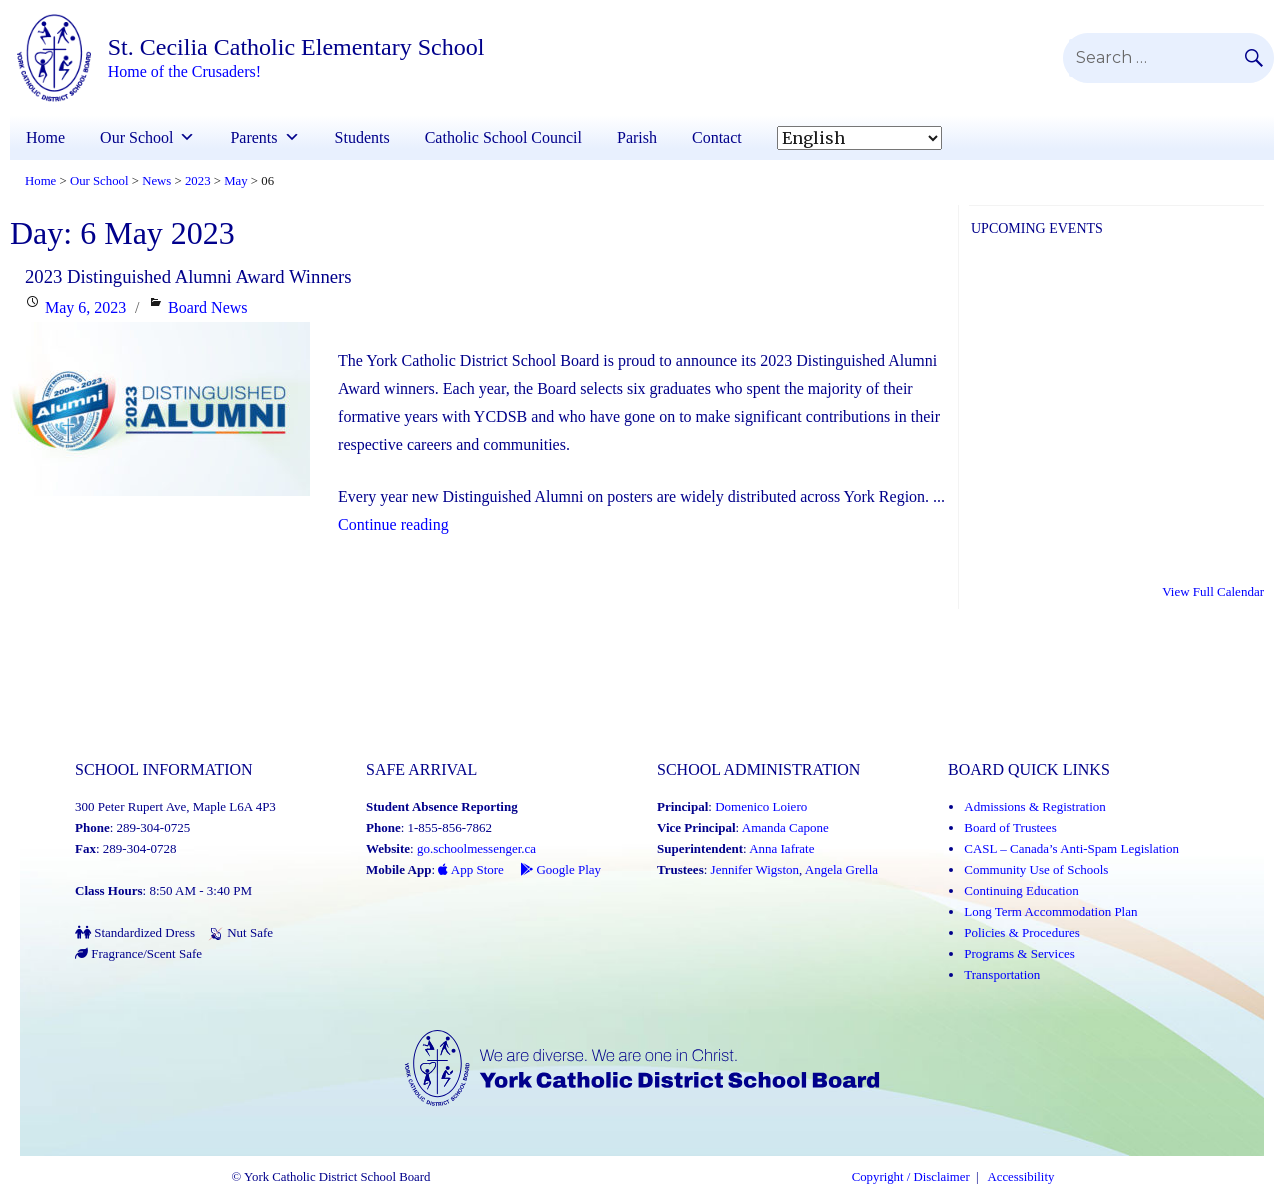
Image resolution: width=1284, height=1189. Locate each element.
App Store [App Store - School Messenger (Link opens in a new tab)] (471, 869)
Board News (208, 307)
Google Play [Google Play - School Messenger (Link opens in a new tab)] (560, 869)
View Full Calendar (1213, 591)
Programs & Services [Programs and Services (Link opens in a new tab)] (1019, 953)
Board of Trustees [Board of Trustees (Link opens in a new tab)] (1010, 827)
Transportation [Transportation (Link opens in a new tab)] (1002, 974)
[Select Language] (859, 138)
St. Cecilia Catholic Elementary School (296, 47)
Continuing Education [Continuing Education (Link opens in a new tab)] (1021, 890)
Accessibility (1021, 1177)
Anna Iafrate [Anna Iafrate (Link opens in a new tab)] (781, 848)
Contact (717, 137)
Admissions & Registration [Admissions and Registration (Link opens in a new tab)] (1035, 806)
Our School (136, 137)
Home (45, 137)
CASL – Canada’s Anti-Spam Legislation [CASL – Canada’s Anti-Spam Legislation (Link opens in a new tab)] (1071, 848)
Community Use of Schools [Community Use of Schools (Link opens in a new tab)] (1036, 869)
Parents (253, 137)
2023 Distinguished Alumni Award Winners (188, 276)
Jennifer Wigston (755, 869)
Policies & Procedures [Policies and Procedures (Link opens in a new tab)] (1022, 932)
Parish (637, 137)
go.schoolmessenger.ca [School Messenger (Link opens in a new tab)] (476, 848)
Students (362, 137)
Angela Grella (841, 869)
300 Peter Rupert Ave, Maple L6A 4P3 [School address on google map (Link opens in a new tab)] (175, 806)
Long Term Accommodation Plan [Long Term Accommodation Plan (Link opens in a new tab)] (1050, 911)
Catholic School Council (503, 137)
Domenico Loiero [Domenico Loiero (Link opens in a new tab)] (761, 806)
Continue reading (393, 524)
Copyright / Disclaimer (911, 1177)
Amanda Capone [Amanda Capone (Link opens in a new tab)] (785, 827)
